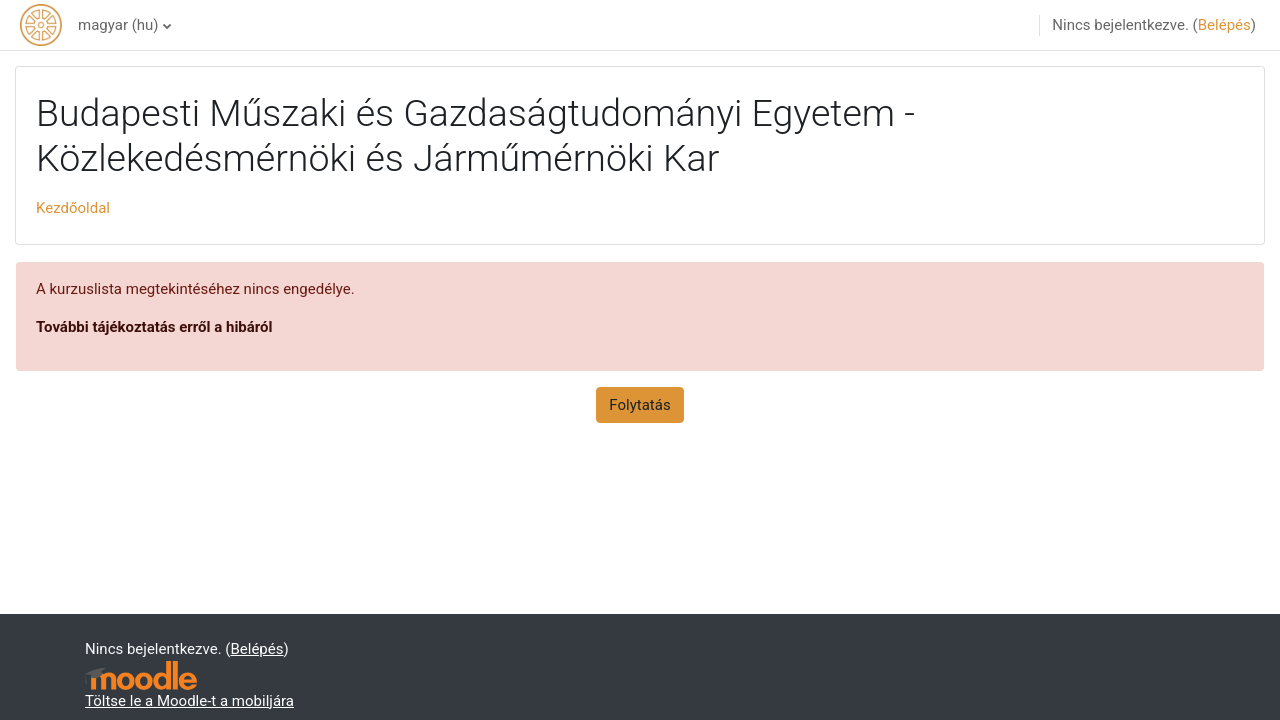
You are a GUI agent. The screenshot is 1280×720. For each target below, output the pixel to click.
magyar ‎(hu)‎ (118, 25)
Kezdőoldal (73, 208)
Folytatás (639, 405)
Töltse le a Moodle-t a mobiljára (189, 701)
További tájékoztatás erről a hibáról (154, 327)
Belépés (1224, 25)
